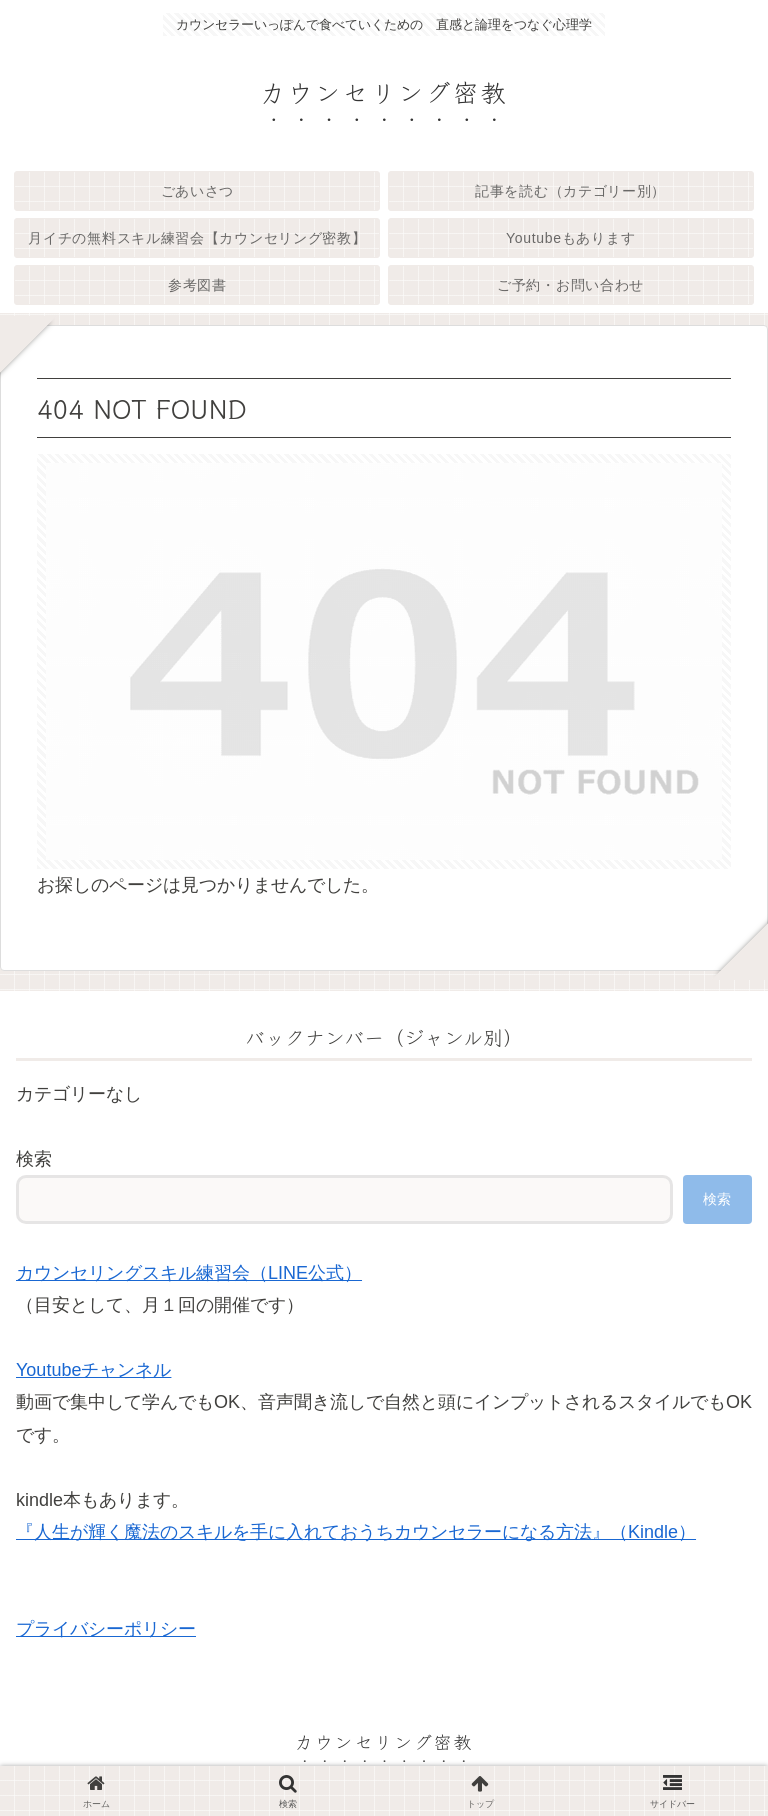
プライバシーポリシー (106, 1629)
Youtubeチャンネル (93, 1370)
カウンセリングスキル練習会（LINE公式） (189, 1273)
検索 (34, 1159)
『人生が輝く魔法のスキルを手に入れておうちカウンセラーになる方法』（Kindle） (356, 1532)
